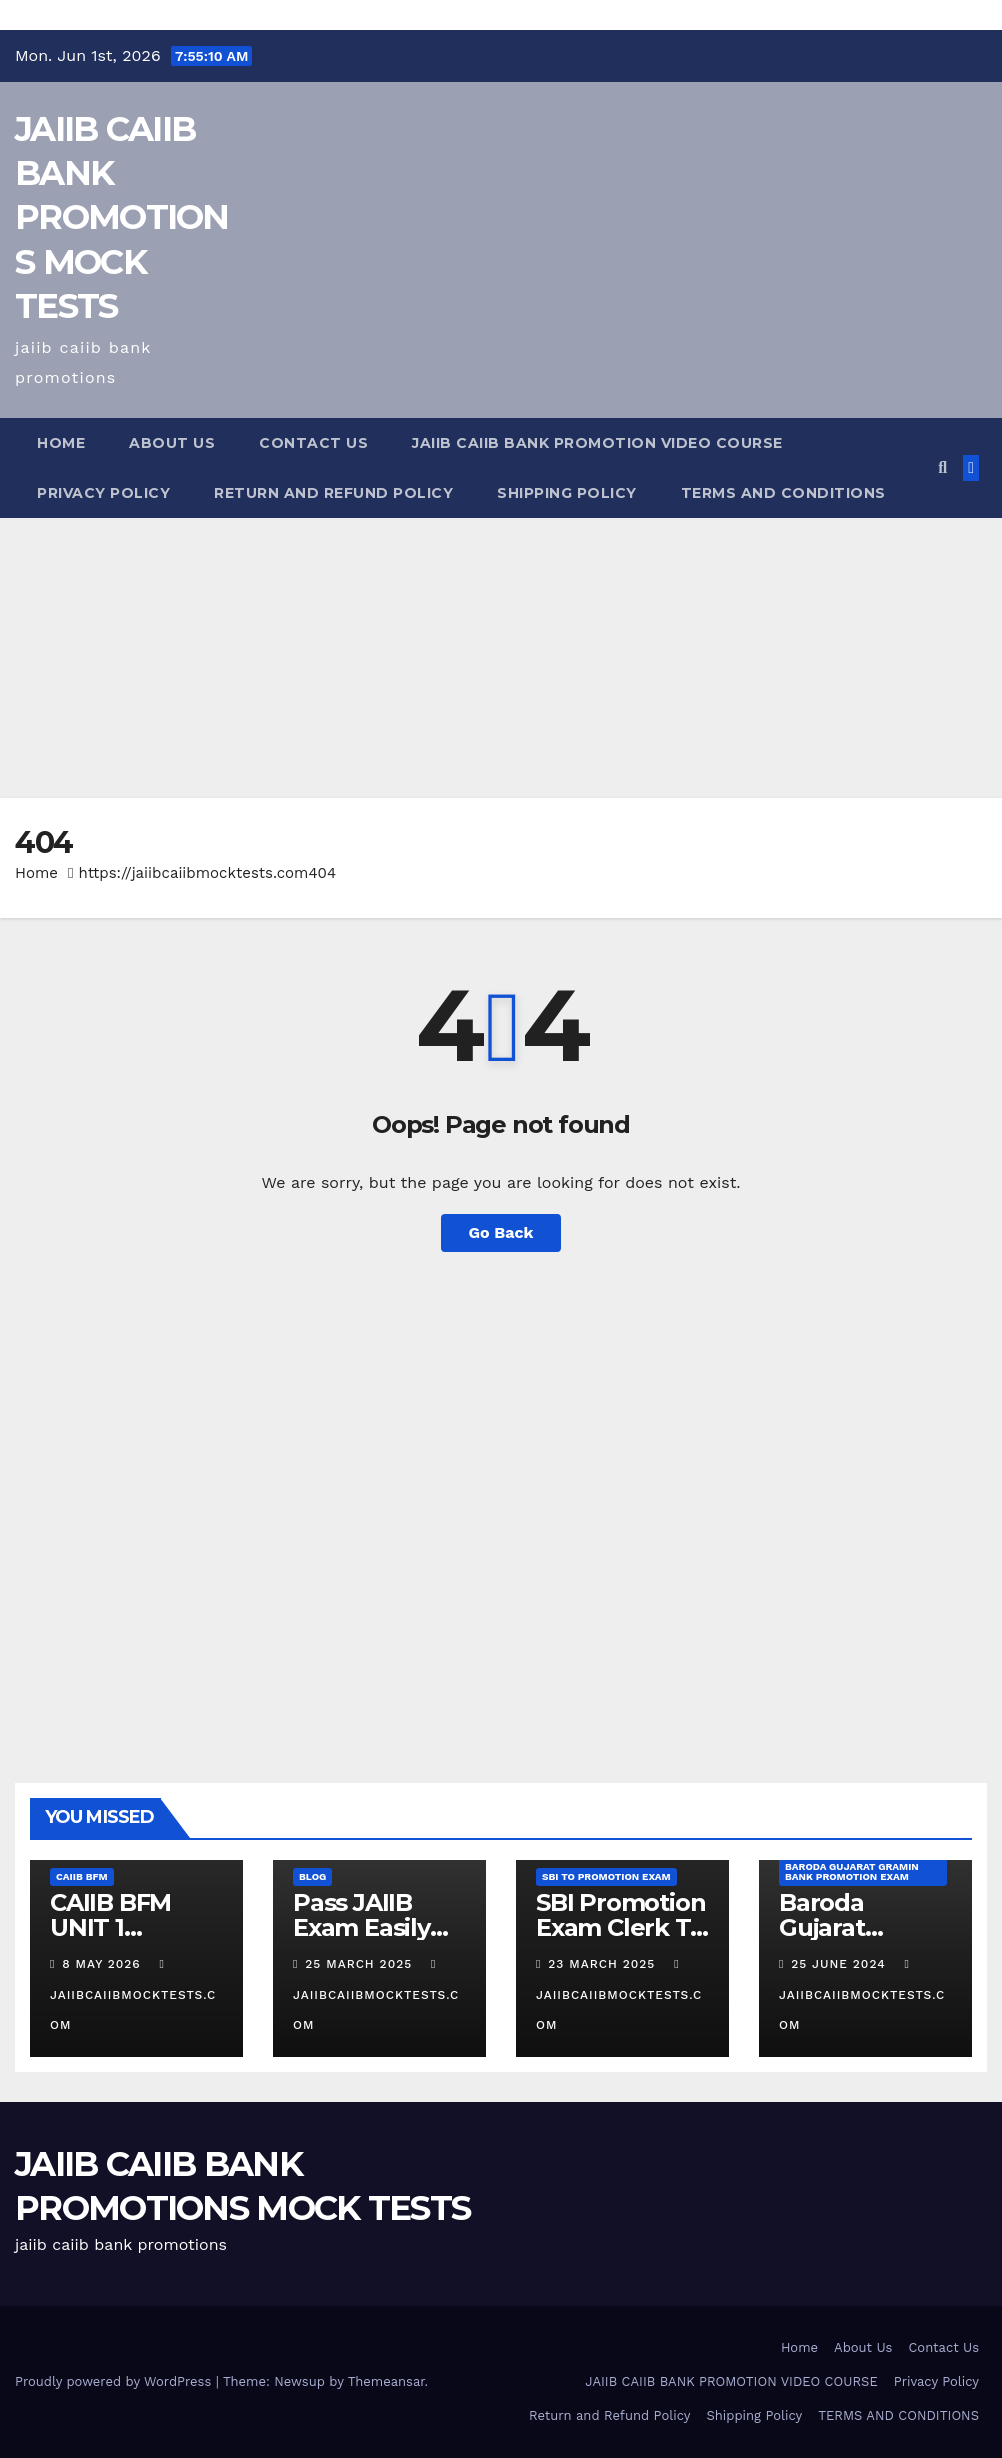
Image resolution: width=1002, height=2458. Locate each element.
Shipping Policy (567, 493)
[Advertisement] (501, 658)
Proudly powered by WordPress (115, 2381)
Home (61, 443)
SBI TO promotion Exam (606, 1876)
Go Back (501, 1232)
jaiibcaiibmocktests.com (133, 1995)
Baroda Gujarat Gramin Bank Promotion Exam (852, 1871)
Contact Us (313, 443)
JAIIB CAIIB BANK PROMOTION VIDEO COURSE (597, 443)
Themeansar (386, 2381)
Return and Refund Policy (333, 493)
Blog (312, 1876)
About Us (172, 443)
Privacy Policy (103, 493)
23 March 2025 (604, 1964)
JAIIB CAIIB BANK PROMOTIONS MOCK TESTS (122, 217)
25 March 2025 (361, 1964)
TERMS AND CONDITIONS (783, 493)
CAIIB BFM (82, 1876)
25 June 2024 (840, 1964)
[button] (942, 467)
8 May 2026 (103, 1964)
